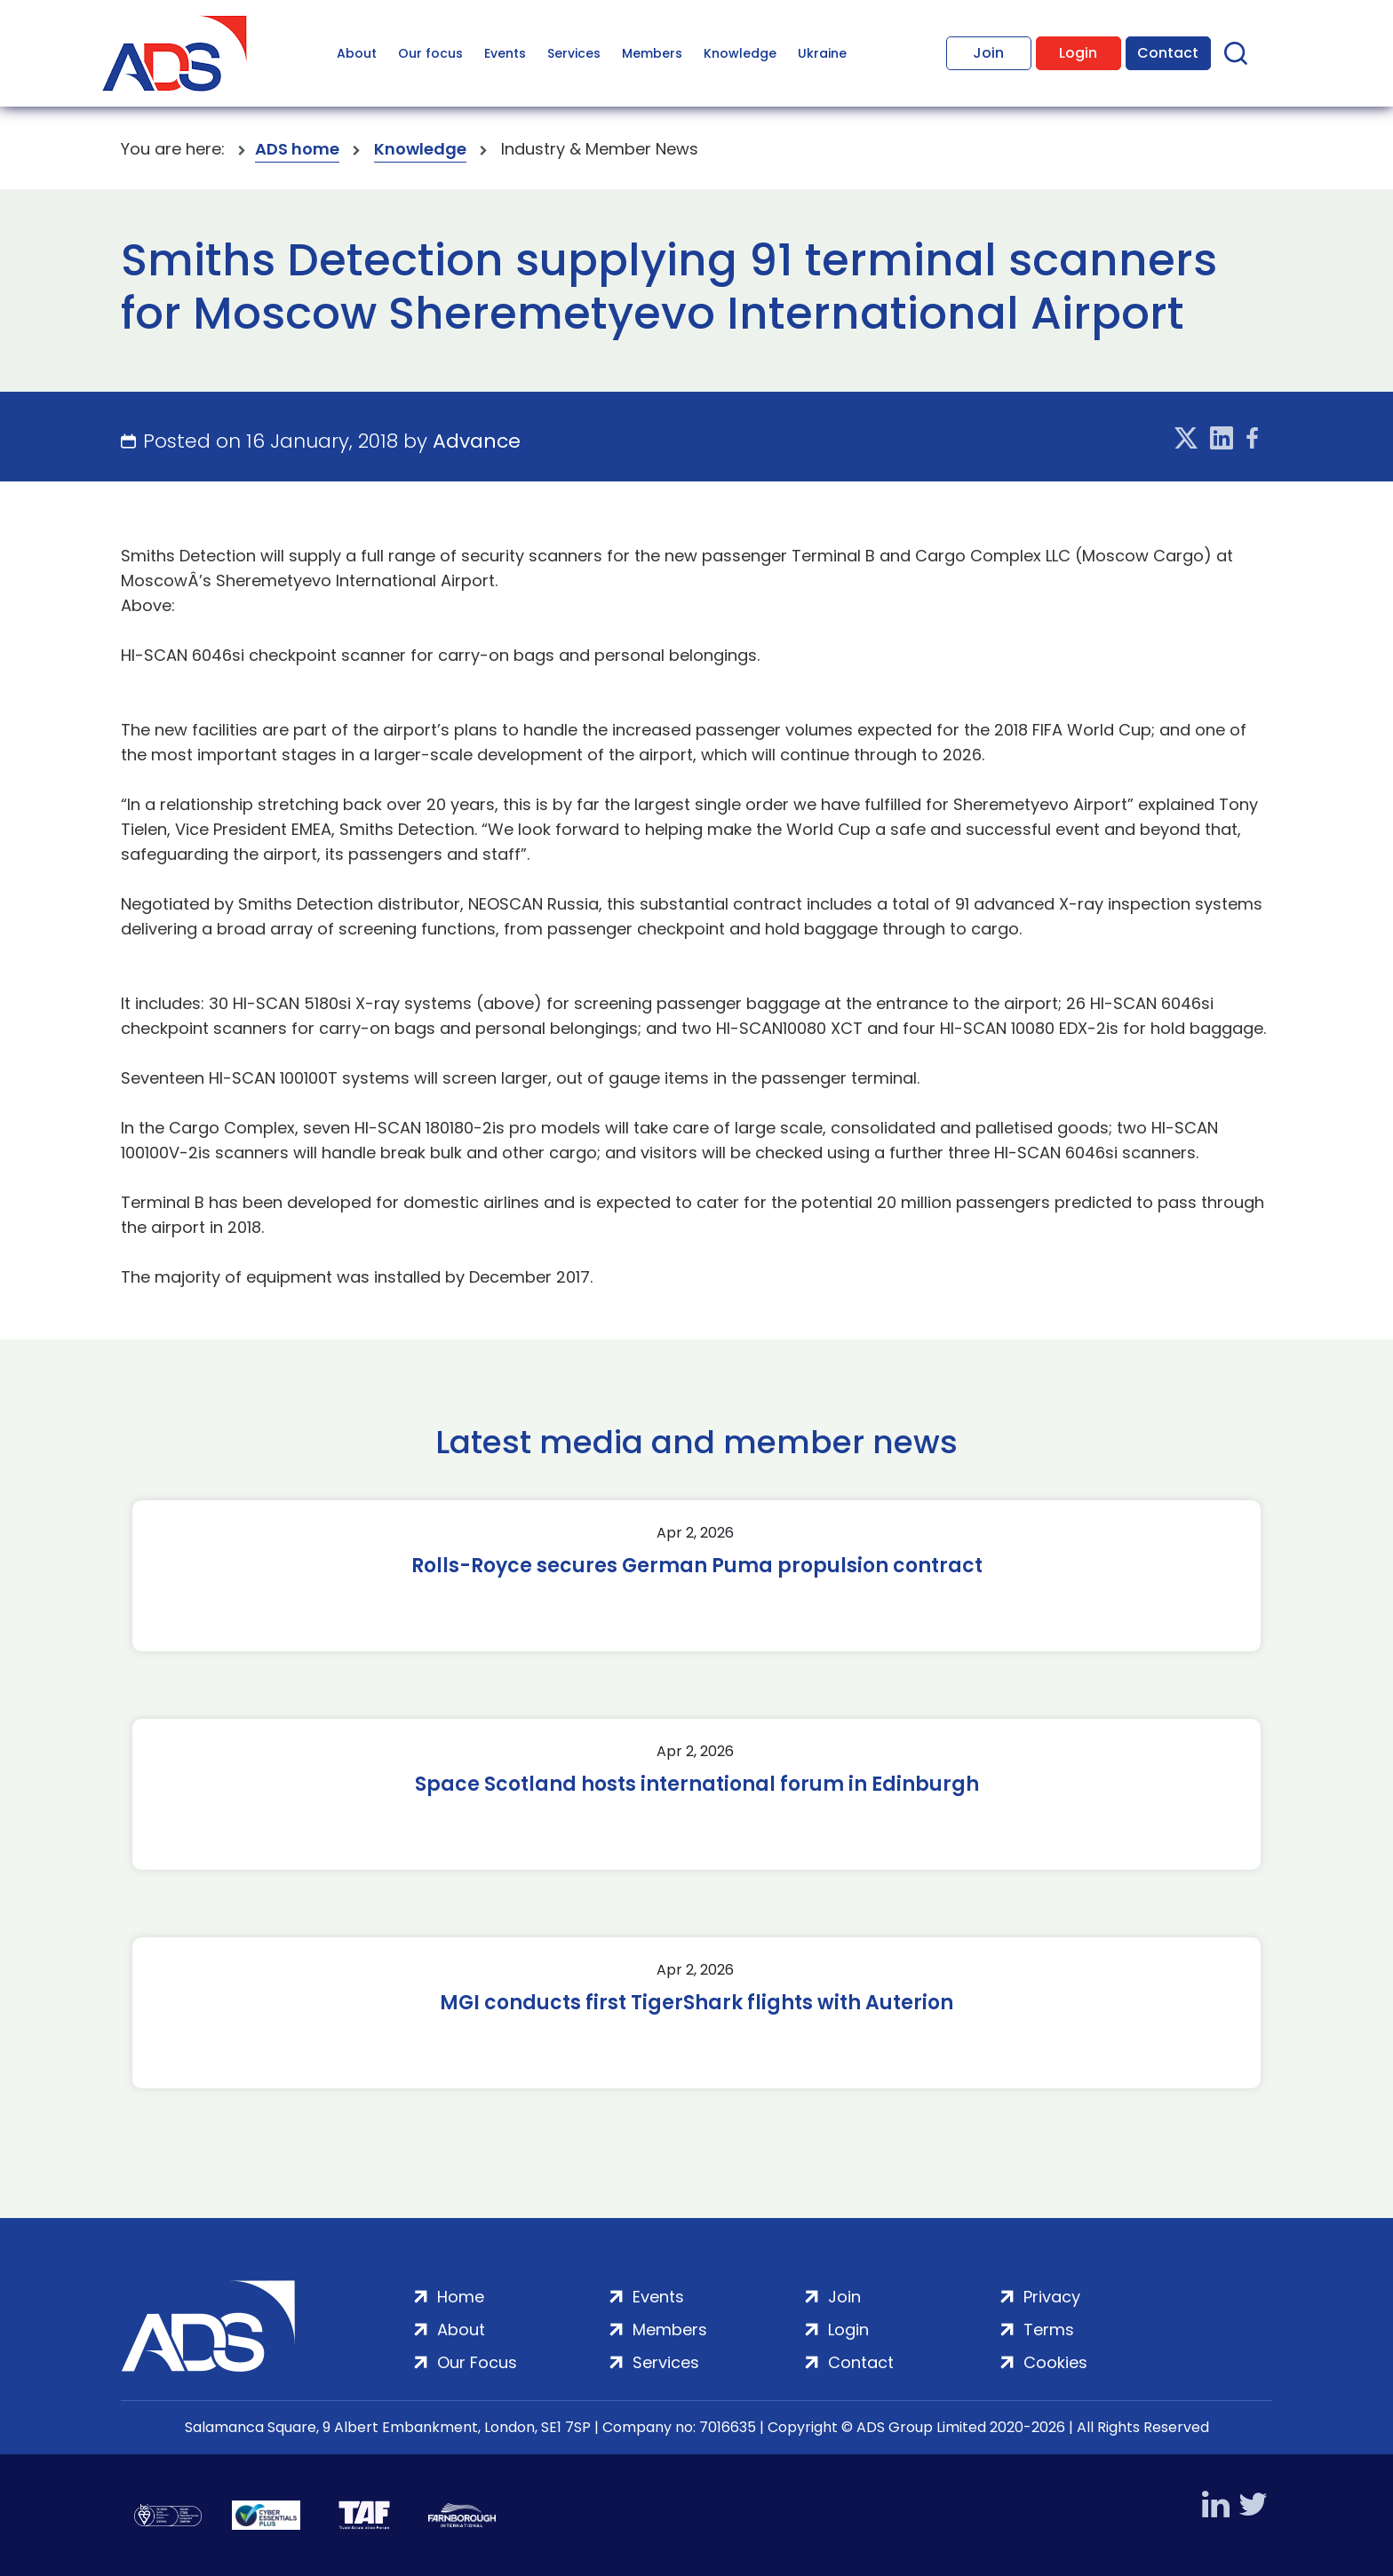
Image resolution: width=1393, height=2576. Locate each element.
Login (1078, 53)
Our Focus (477, 2362)
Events (505, 53)
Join (988, 53)
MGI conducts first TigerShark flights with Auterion (696, 2003)
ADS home (297, 149)
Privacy (1051, 2297)
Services (574, 53)
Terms (1048, 2329)
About (357, 53)
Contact (1167, 53)
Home (460, 2297)
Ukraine (822, 53)
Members (652, 53)
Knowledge (740, 53)
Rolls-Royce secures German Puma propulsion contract (697, 1566)
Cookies (1055, 2362)
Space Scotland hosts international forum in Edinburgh (697, 1784)
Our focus (430, 53)
